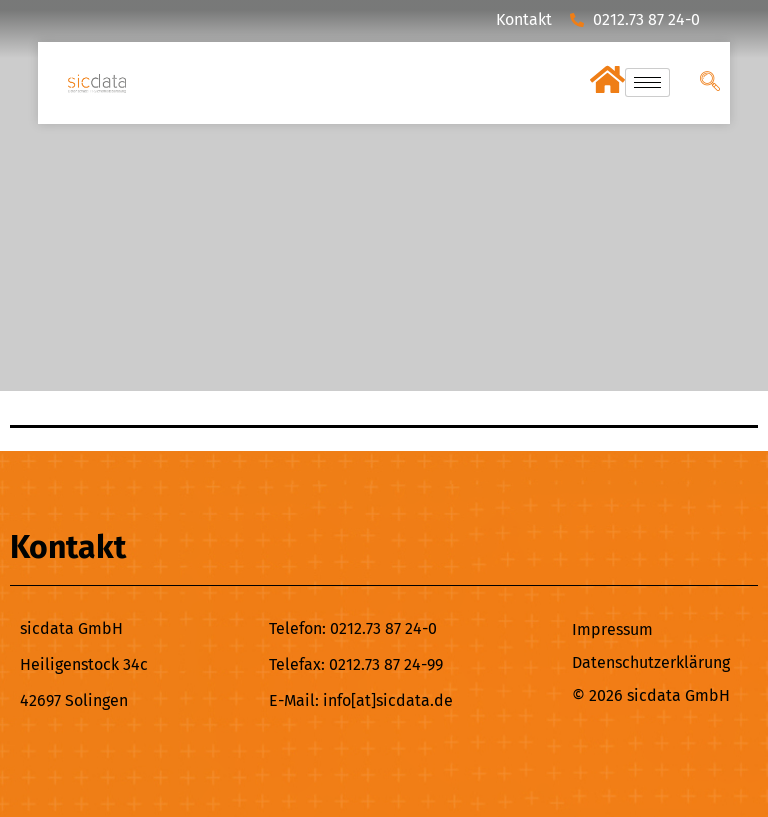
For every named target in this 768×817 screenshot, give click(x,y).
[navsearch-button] (710, 83)
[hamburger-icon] (647, 82)
